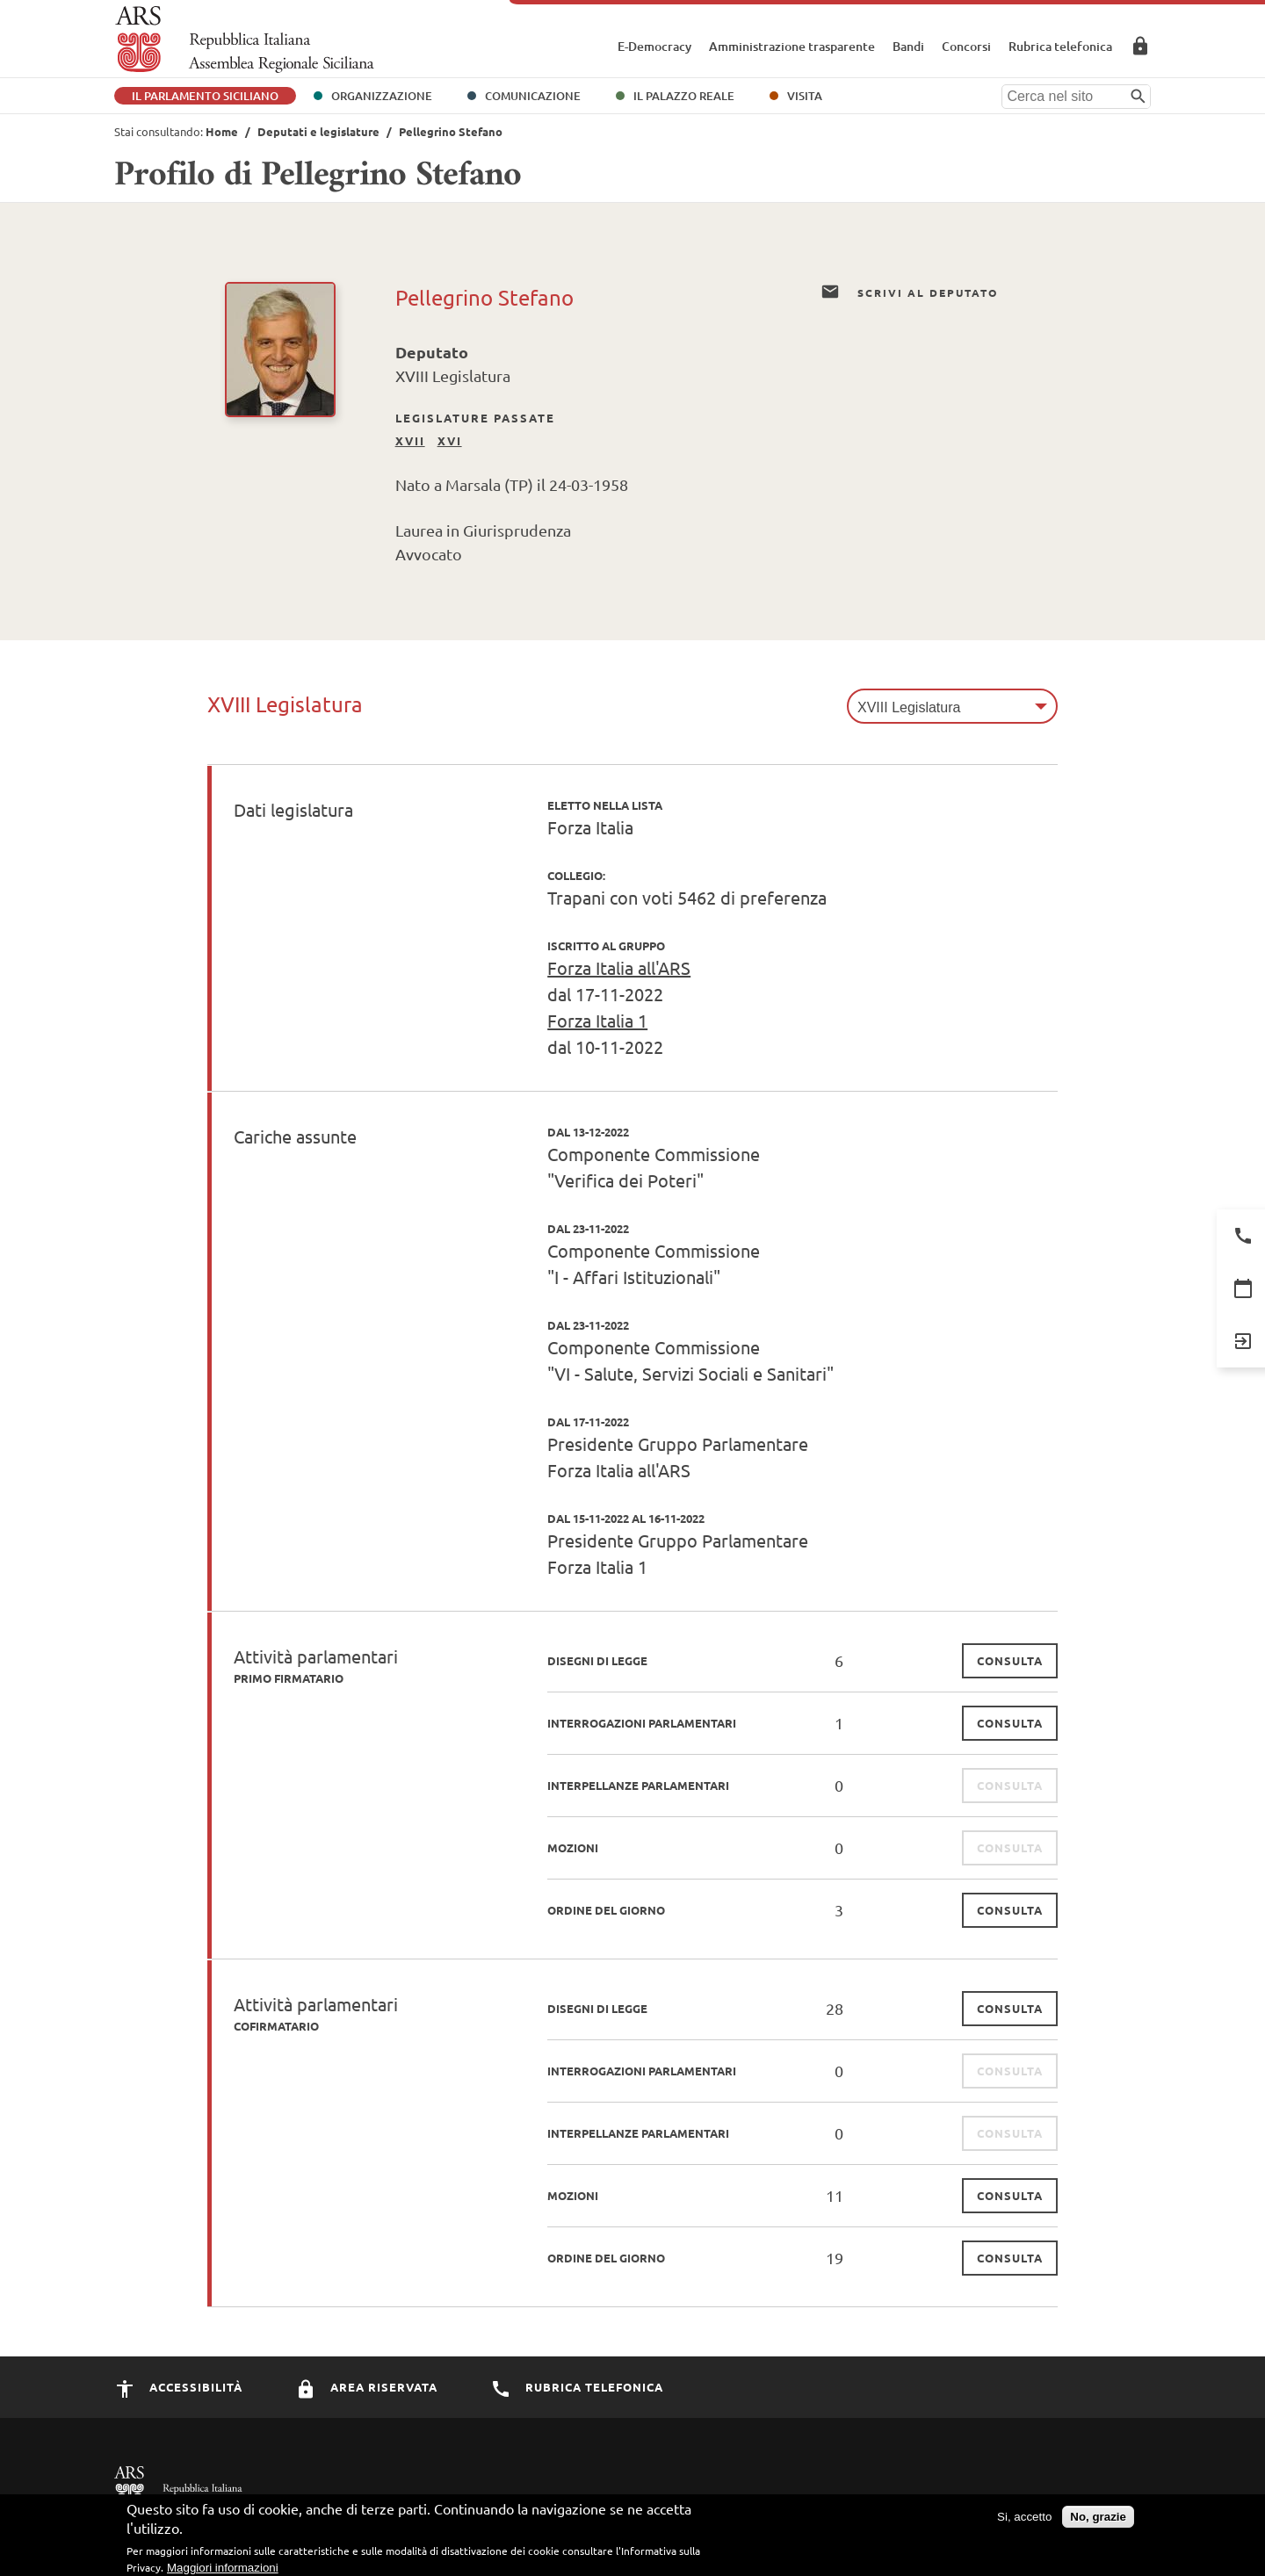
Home (222, 131)
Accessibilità (178, 2386)
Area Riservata (1140, 45)
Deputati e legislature (318, 131)
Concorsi (966, 46)
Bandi (908, 46)
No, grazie (1098, 2520)
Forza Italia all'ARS (618, 967)
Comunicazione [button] (533, 96)
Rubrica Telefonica (576, 2386)
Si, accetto (1024, 2520)
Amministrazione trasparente (792, 46)
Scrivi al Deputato (909, 292)
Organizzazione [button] (381, 96)
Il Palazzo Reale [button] (683, 96)
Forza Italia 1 (597, 1020)
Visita (804, 96)
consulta (1010, 1660)
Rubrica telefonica (1060, 46)
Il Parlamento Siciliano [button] (205, 96)
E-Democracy (654, 46)
